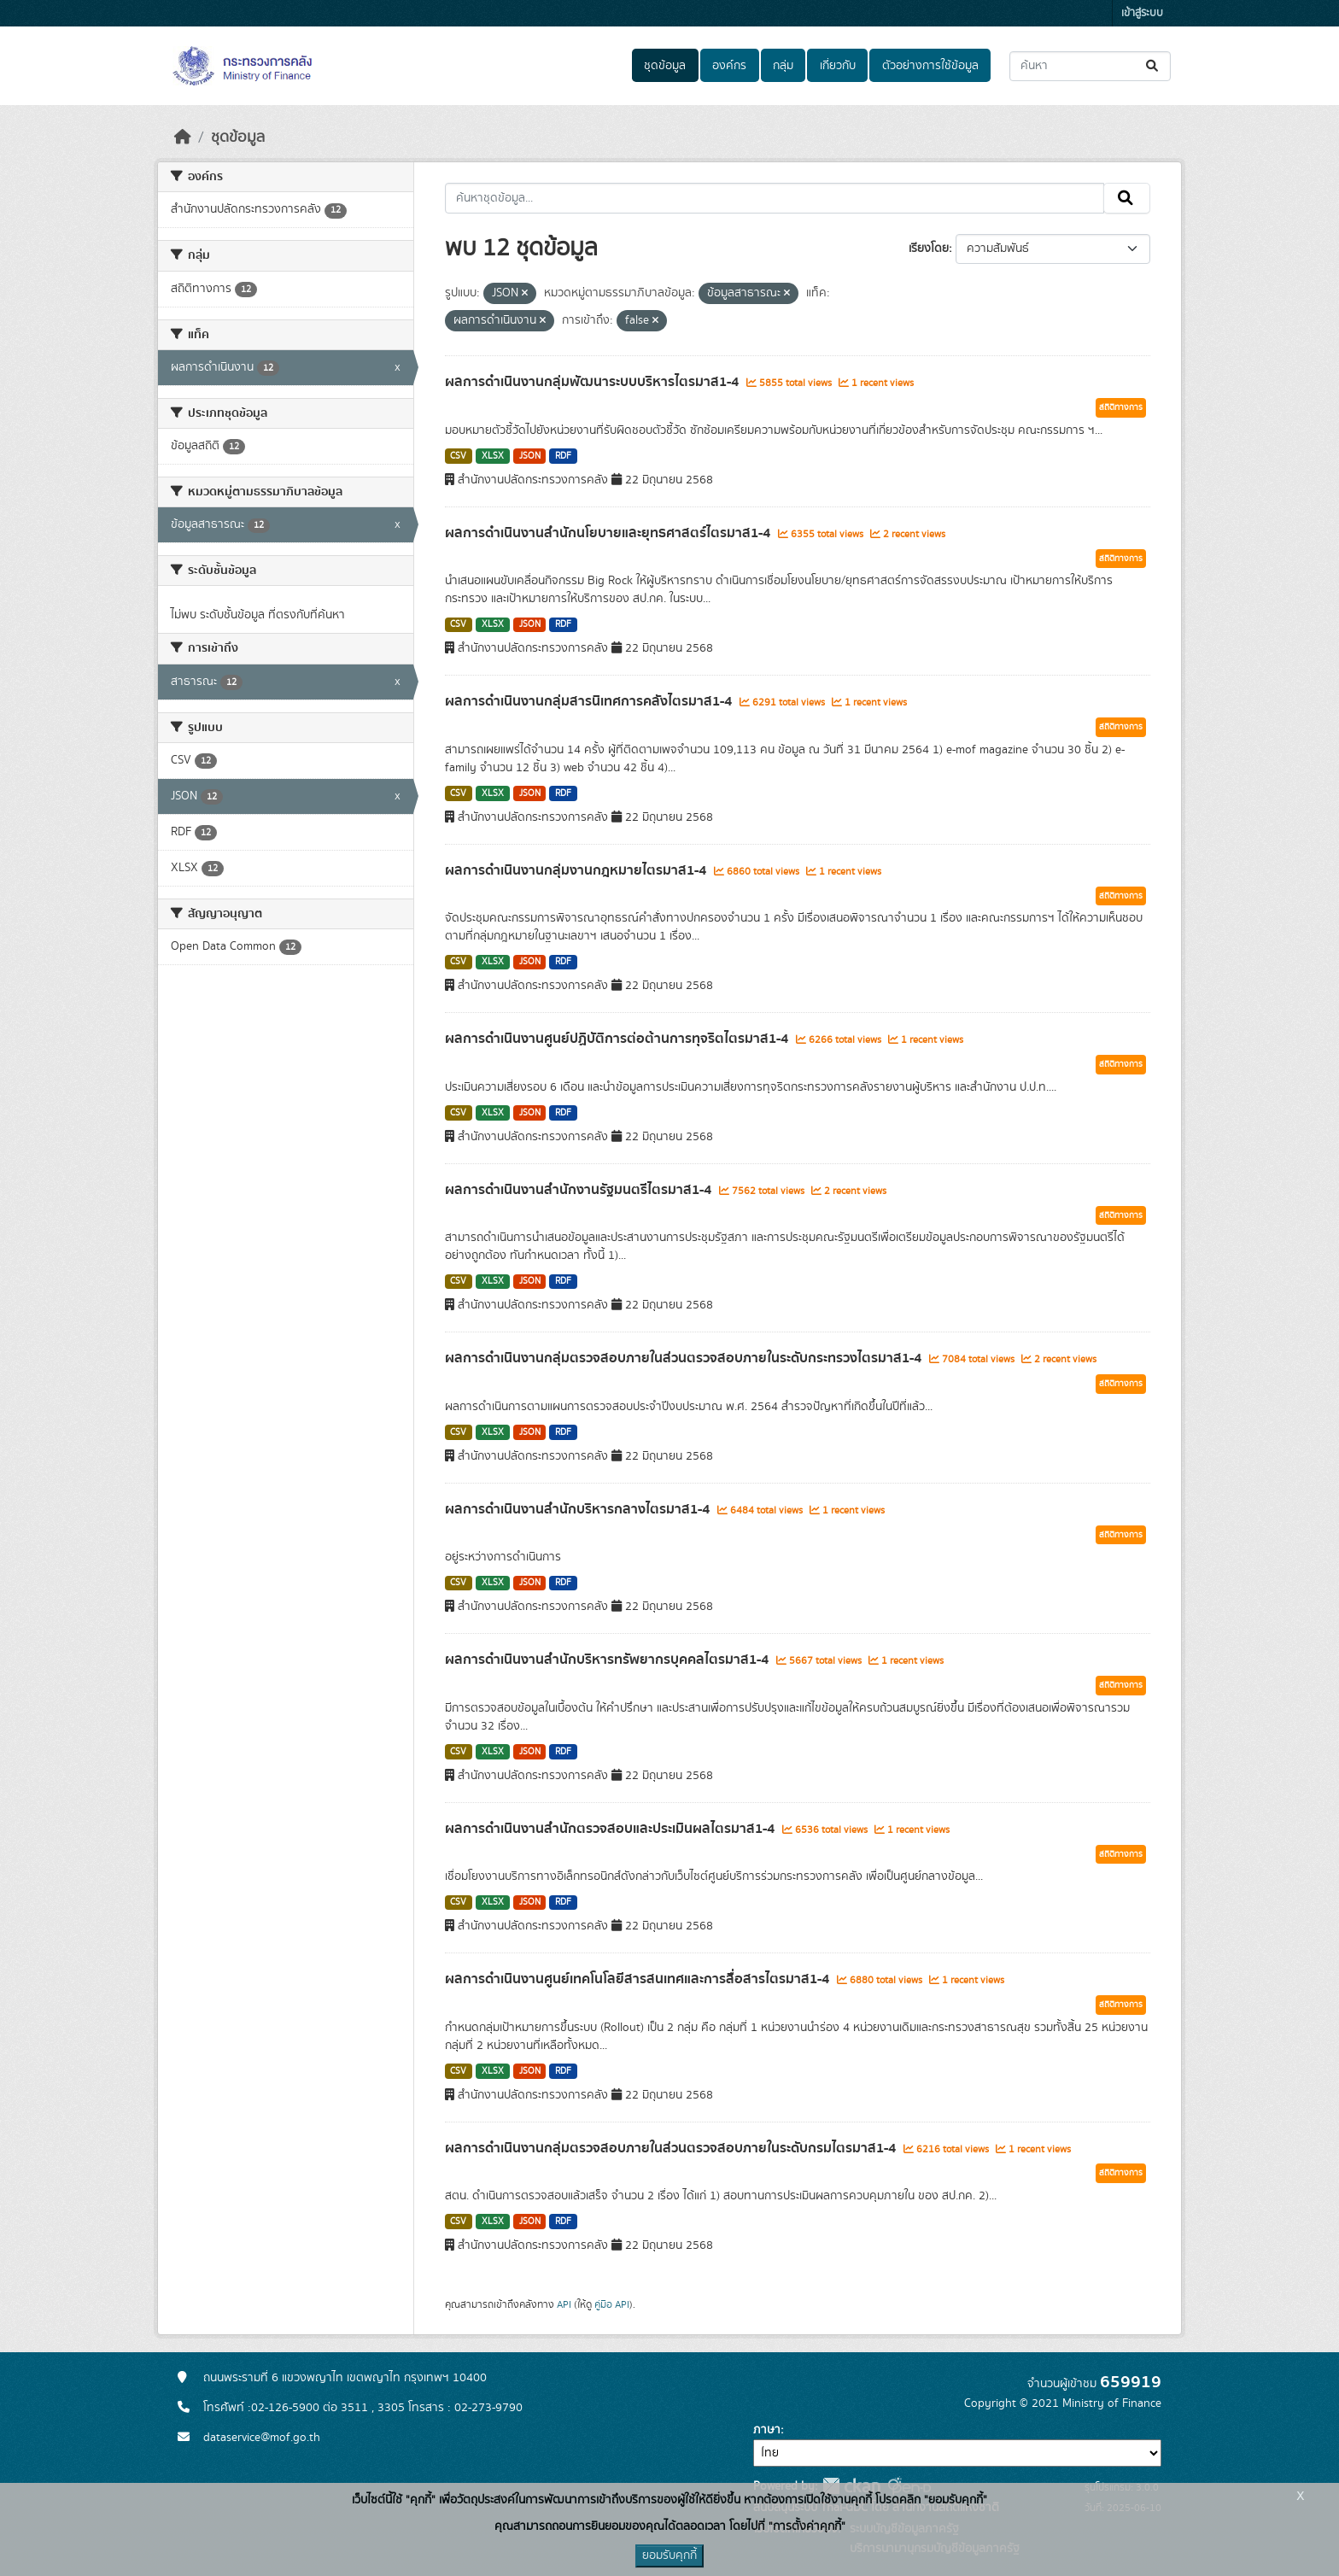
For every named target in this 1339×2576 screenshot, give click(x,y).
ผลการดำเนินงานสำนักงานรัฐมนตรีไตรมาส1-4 (580, 1190)
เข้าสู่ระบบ (1142, 13)
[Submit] (1153, 66)
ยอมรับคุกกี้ (669, 2555)
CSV (458, 456)
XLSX (493, 456)
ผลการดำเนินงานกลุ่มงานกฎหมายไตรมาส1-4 (577, 870)
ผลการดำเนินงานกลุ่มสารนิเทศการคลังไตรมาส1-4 (590, 701)
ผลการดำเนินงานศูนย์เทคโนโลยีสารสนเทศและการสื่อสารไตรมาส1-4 (639, 1979)
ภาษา (767, 2429)
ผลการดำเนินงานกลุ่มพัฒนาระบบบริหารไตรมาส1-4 (593, 382)
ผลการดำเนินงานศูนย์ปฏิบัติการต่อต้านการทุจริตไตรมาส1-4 (618, 1038)
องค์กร (729, 65)
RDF (563, 456)
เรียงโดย (929, 248)
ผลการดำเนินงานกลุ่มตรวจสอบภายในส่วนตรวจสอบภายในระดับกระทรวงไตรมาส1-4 (685, 1358)
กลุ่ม (783, 65)
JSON (530, 456)
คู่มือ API (611, 2304)
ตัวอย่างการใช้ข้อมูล (930, 65)
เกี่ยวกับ (838, 65)
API (564, 2304)
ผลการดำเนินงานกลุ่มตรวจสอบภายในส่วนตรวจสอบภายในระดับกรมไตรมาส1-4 (672, 2148)
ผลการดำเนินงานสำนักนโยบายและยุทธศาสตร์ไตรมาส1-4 (609, 533)
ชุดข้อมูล (665, 65)
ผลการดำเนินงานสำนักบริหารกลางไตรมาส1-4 (579, 1509)
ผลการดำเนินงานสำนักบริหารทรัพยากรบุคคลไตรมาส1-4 (608, 1659)
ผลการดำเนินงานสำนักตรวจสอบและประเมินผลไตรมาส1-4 (611, 1829)
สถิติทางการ (1121, 407)
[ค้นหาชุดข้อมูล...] (1090, 66)
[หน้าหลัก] (182, 137)
